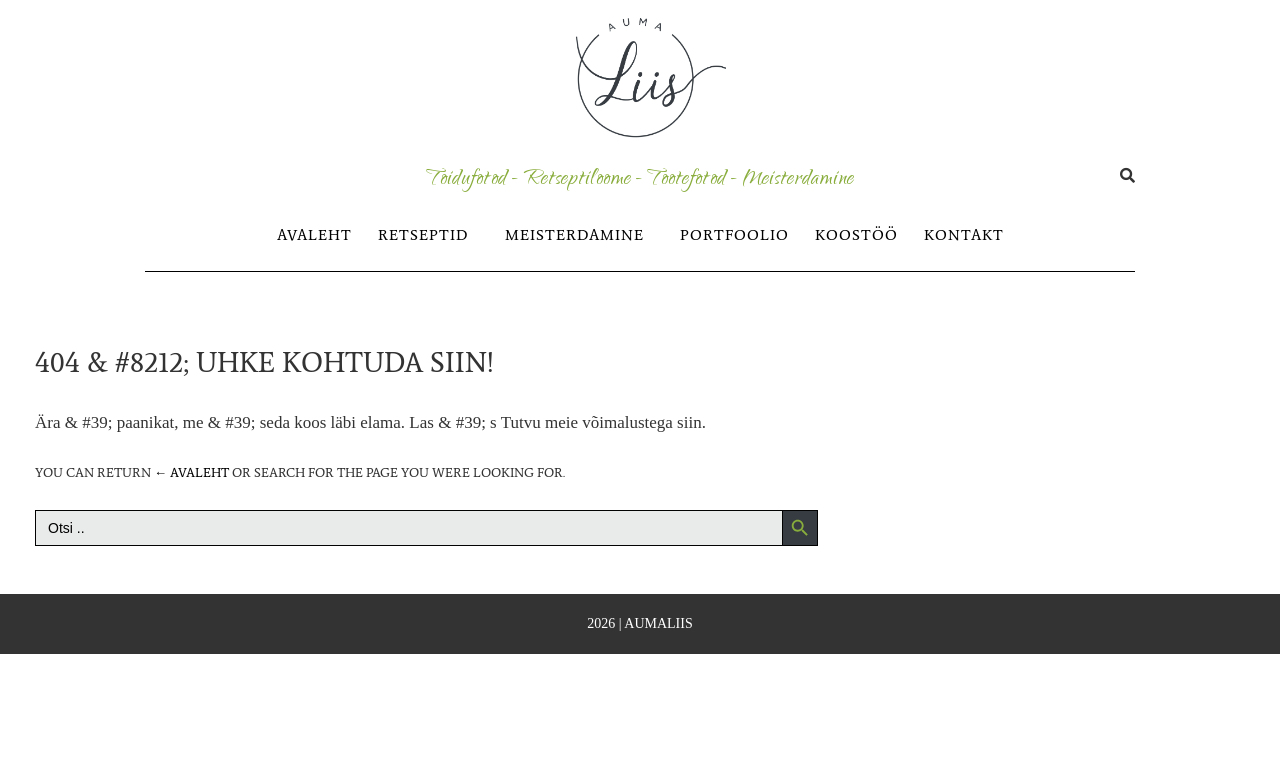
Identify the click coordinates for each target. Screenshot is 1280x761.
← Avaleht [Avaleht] (191, 472)
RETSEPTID (423, 235)
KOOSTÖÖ (856, 235)
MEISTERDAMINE (574, 235)
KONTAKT (964, 235)
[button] (428, 235)
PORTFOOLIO (734, 235)
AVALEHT (314, 235)
